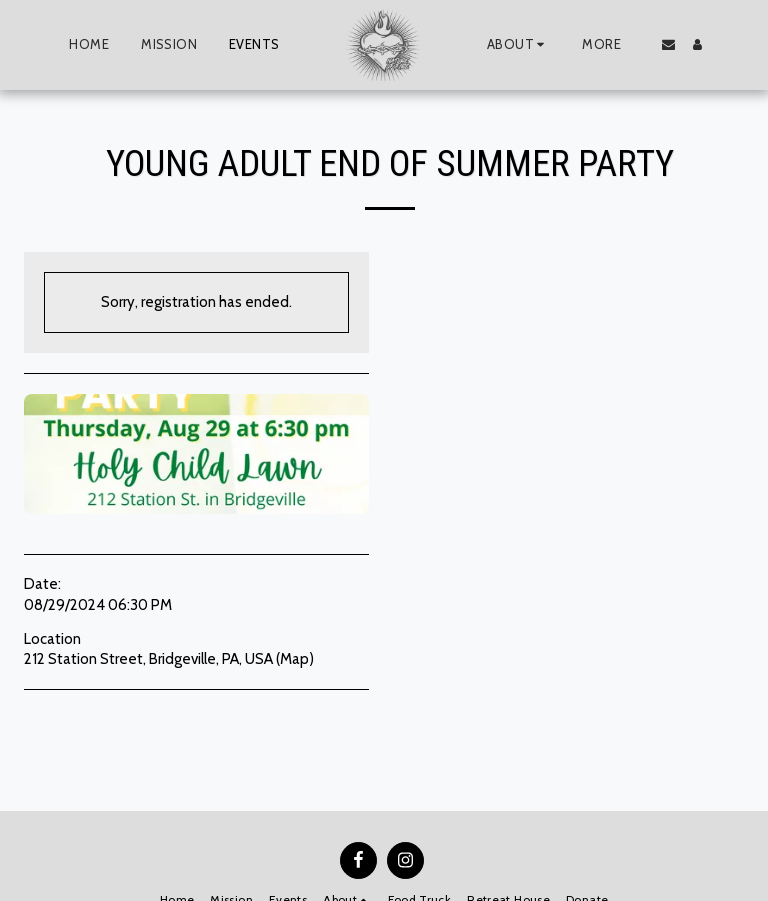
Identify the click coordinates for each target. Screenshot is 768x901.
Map (294, 659)
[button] (518, 45)
